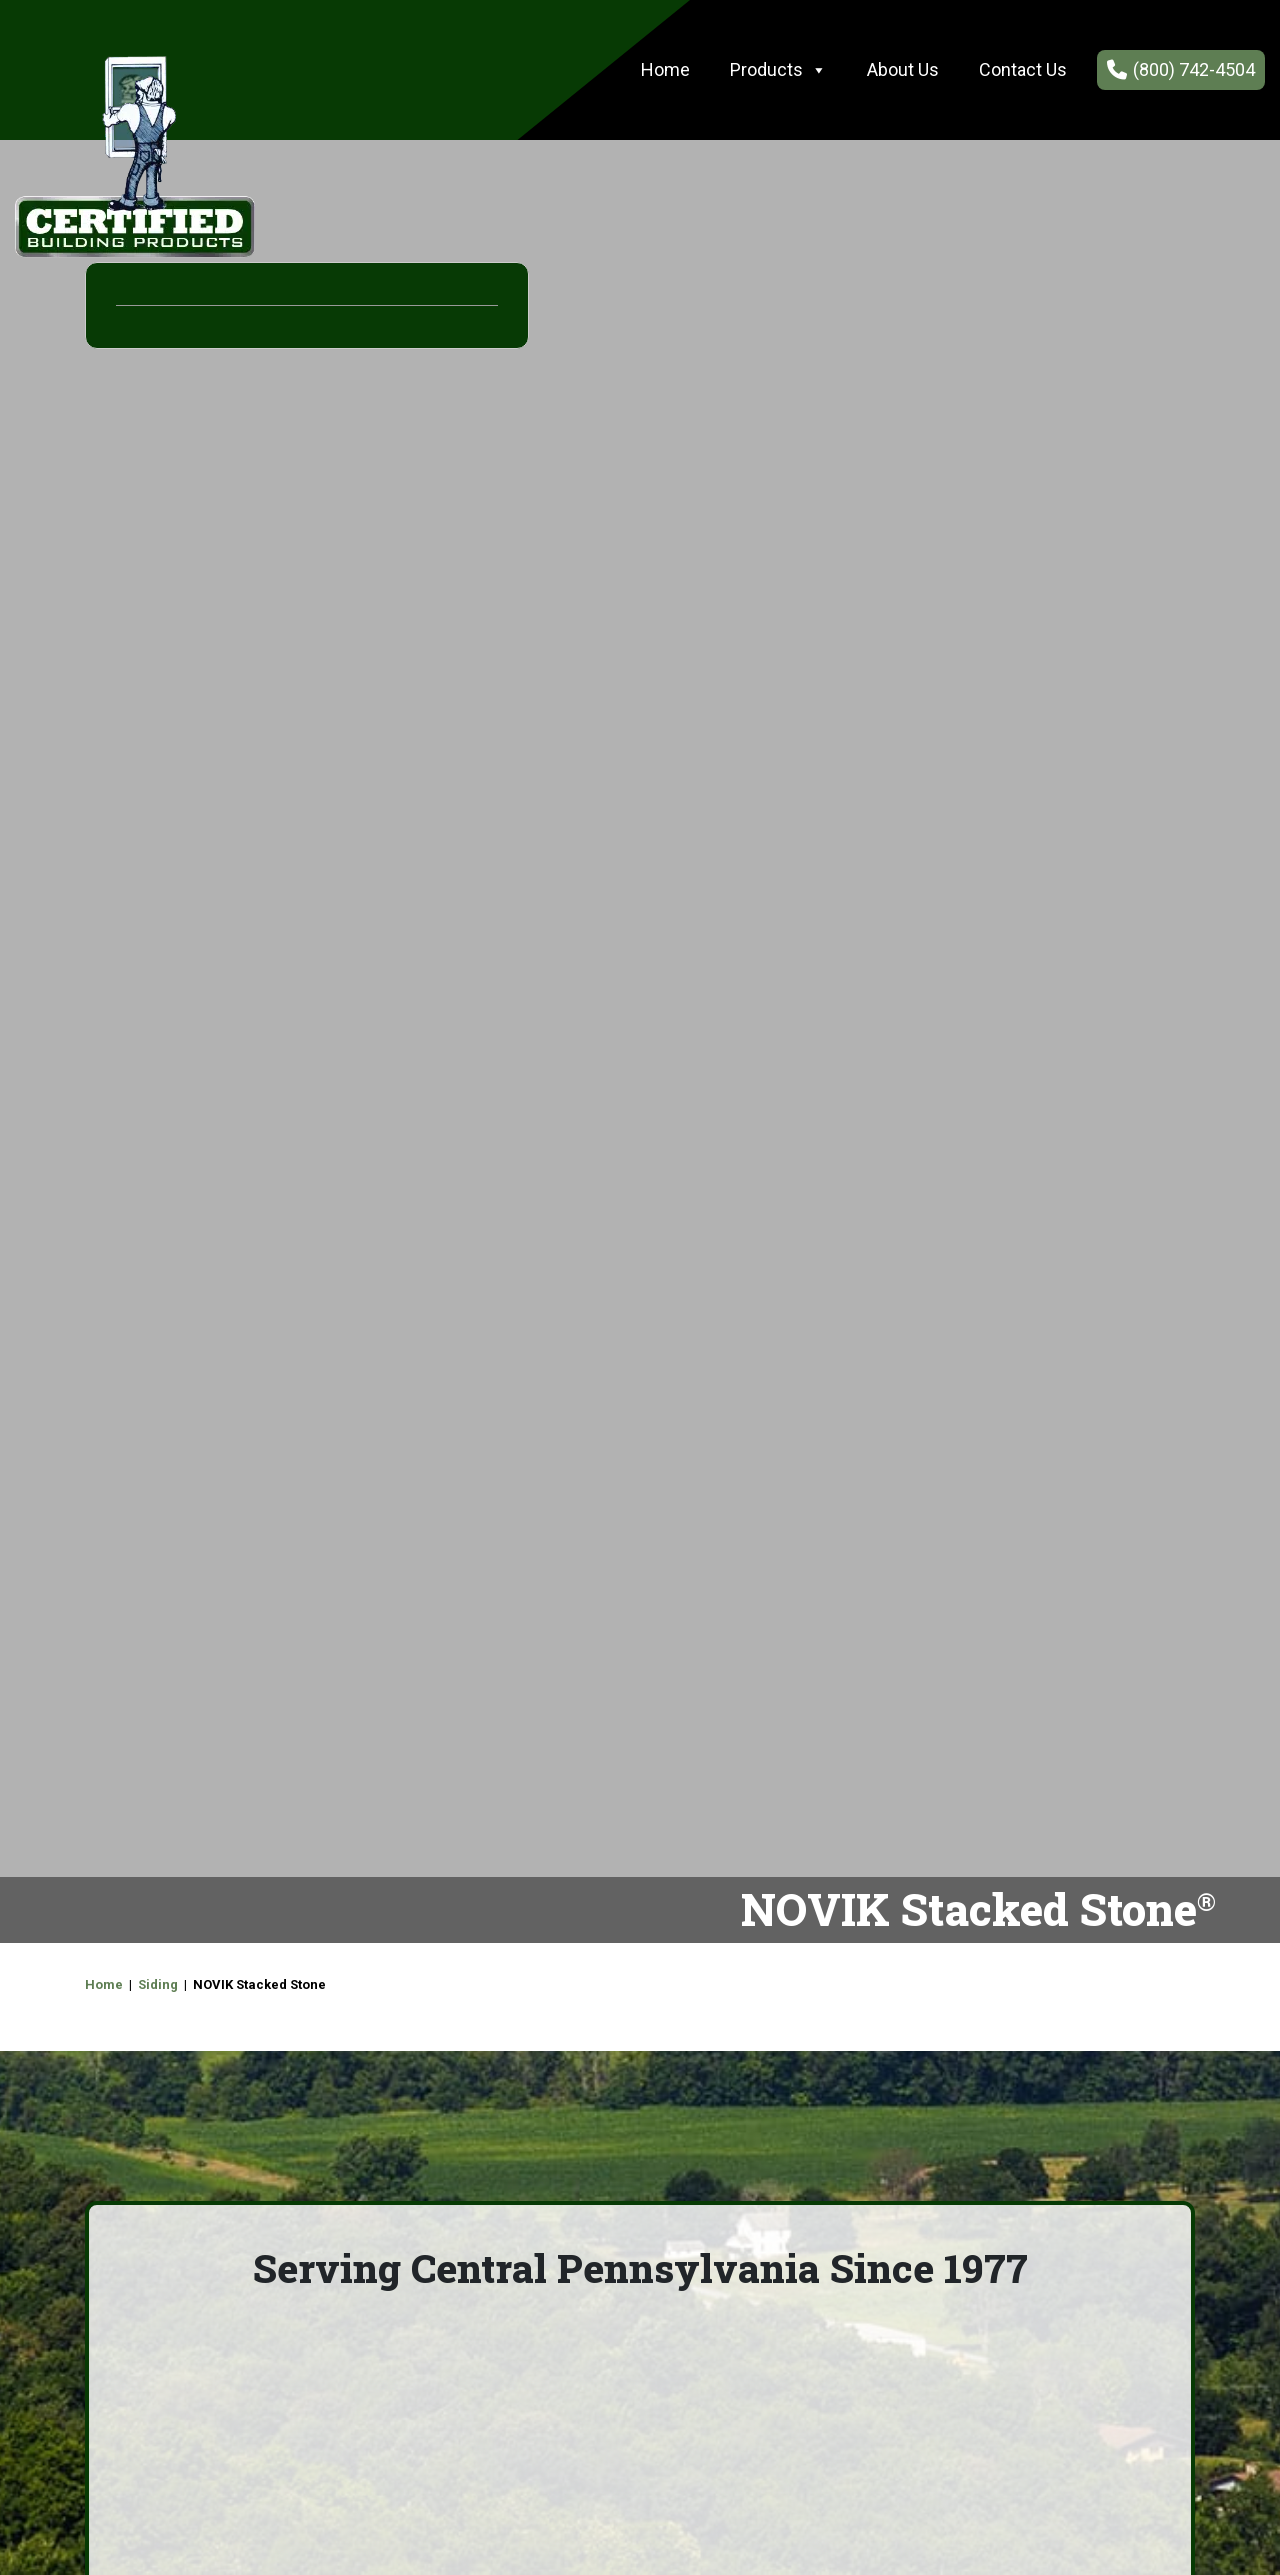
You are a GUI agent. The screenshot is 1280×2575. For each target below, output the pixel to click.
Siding (158, 1984)
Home (665, 69)
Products (778, 70)
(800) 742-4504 (1194, 69)
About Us (903, 69)
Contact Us (1023, 69)
